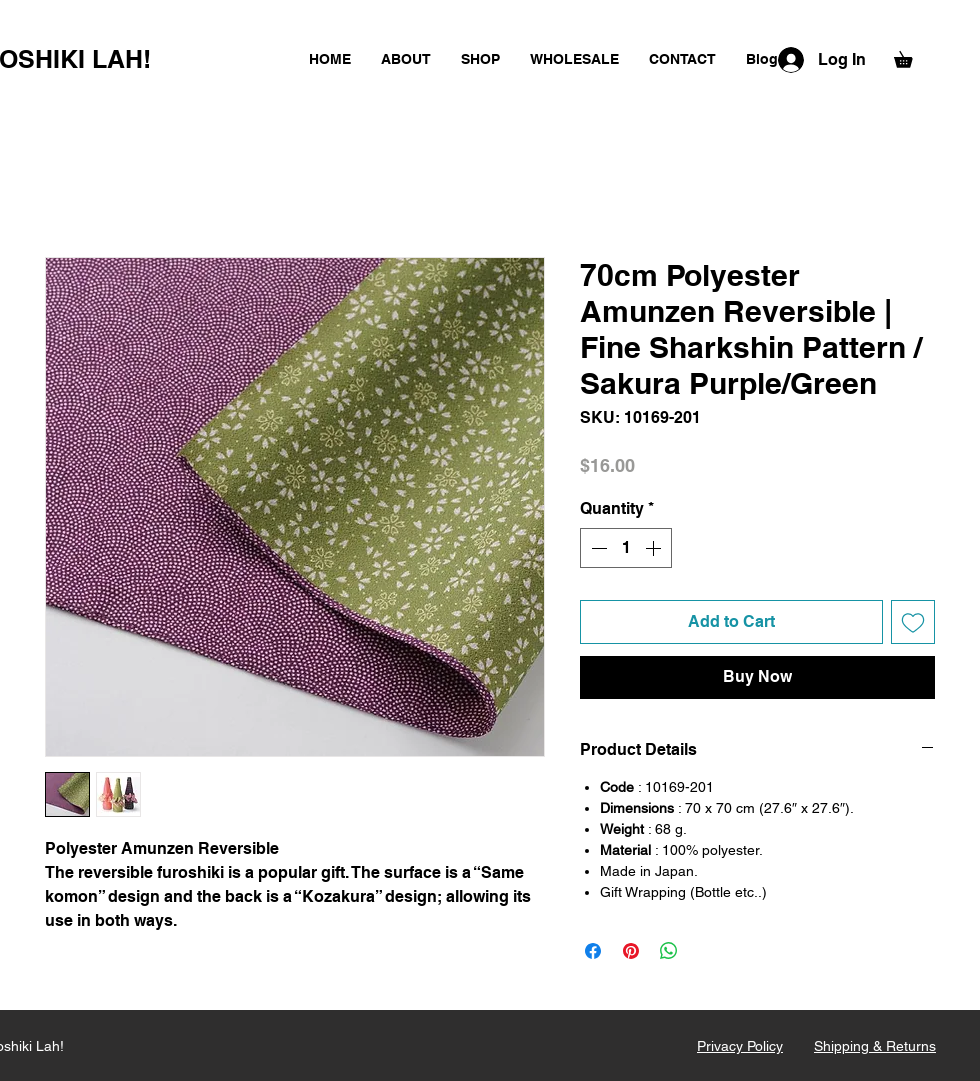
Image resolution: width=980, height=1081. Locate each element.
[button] (911, 56)
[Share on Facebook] (593, 951)
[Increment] (655, 548)
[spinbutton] (626, 548)
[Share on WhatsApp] (669, 951)
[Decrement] (597, 548)
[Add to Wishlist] (913, 622)
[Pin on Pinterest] (631, 951)
